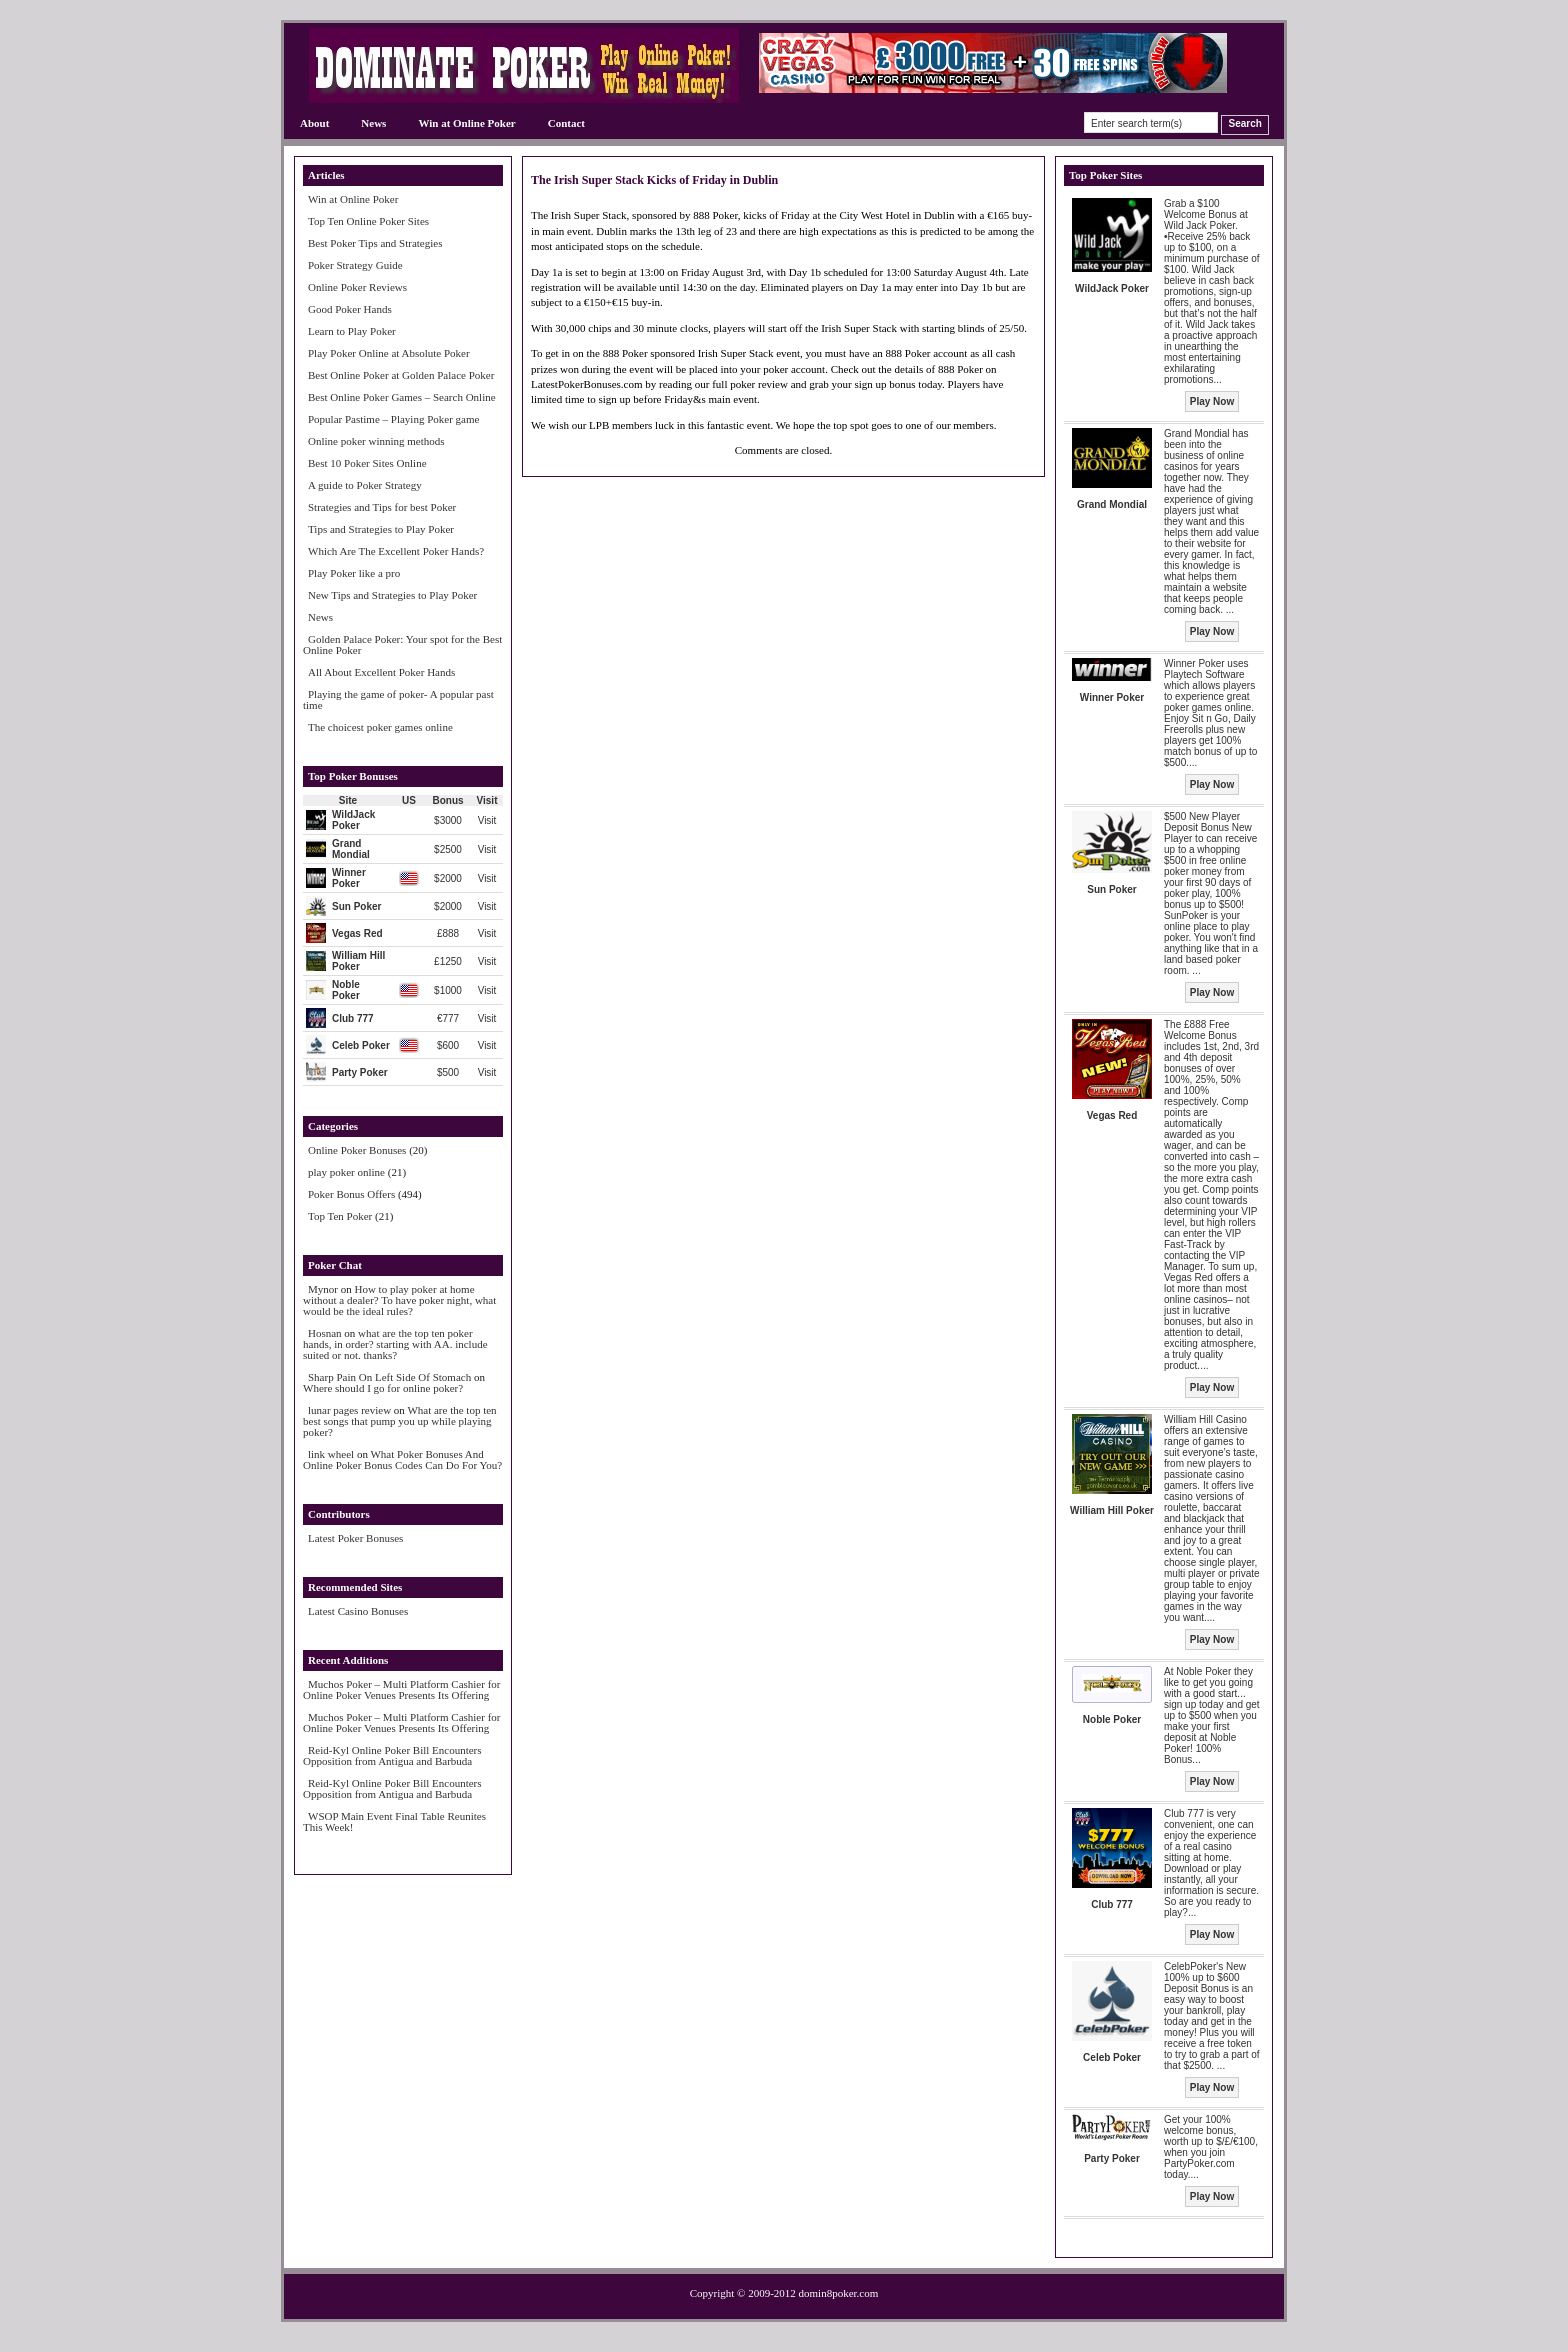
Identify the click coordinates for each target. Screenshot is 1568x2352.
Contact (566, 123)
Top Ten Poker (340, 1216)
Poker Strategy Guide (355, 265)
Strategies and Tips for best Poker (382, 507)
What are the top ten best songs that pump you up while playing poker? (400, 1421)
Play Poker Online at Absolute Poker (389, 353)
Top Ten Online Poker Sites (368, 221)
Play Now (1212, 401)
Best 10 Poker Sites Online (367, 463)
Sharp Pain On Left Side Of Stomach (389, 1377)
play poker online (346, 1172)
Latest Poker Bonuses (355, 1538)
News (373, 123)
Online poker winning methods (376, 441)
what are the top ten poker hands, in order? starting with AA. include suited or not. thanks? (395, 1344)
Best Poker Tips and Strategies (375, 243)
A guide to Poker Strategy (365, 485)
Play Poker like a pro (354, 573)
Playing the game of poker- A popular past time (398, 699)
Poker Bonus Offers (351, 1194)
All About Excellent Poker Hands (381, 672)
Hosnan (325, 1333)
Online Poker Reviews (357, 287)
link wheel (331, 1454)
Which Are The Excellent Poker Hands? (396, 551)
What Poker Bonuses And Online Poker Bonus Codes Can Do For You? (402, 1459)
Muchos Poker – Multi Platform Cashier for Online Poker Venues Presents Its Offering (401, 1689)
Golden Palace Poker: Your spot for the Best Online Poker (402, 644)
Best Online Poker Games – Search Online (402, 397)
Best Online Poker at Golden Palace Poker (401, 375)
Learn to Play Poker (352, 331)
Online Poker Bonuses (357, 1150)
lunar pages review (349, 1410)
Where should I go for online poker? (383, 1388)
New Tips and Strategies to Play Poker (392, 595)
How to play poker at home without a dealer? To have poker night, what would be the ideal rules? (399, 1300)
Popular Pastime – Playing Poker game (393, 419)
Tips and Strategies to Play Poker (381, 529)
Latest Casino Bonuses (358, 1611)
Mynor (323, 1289)
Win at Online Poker (466, 123)
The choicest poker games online (380, 727)
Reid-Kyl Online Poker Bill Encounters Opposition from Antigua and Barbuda (392, 1755)
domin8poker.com (839, 2293)
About (314, 123)
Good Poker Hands (350, 309)
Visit (487, 820)
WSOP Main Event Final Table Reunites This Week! (394, 1821)
